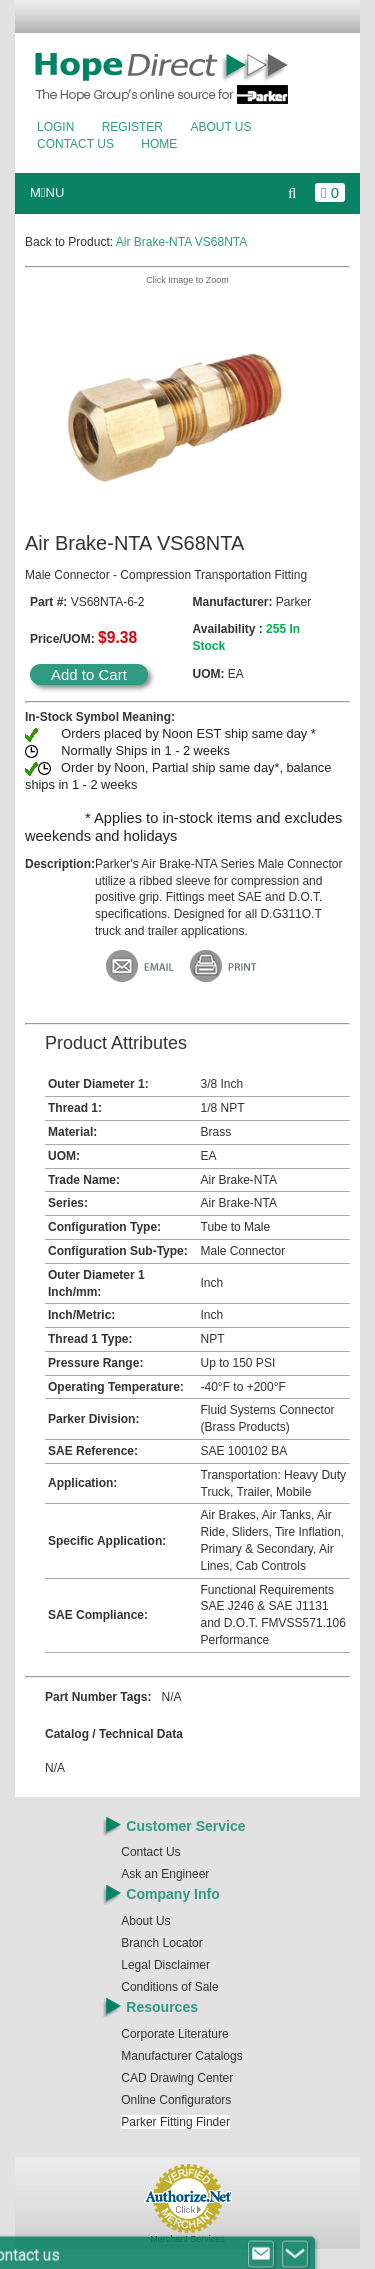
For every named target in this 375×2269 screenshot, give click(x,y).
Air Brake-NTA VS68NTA (182, 242)
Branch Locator (161, 1943)
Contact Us (75, 144)
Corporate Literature (174, 2034)
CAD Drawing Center (177, 2078)
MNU (47, 192)
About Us (220, 127)
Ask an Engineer (165, 1874)
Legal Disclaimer (165, 1965)
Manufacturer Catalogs (181, 2056)
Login (55, 127)
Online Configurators (176, 2100)
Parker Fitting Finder (175, 2122)
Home (159, 144)
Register (132, 127)
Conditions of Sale (169, 1987)
